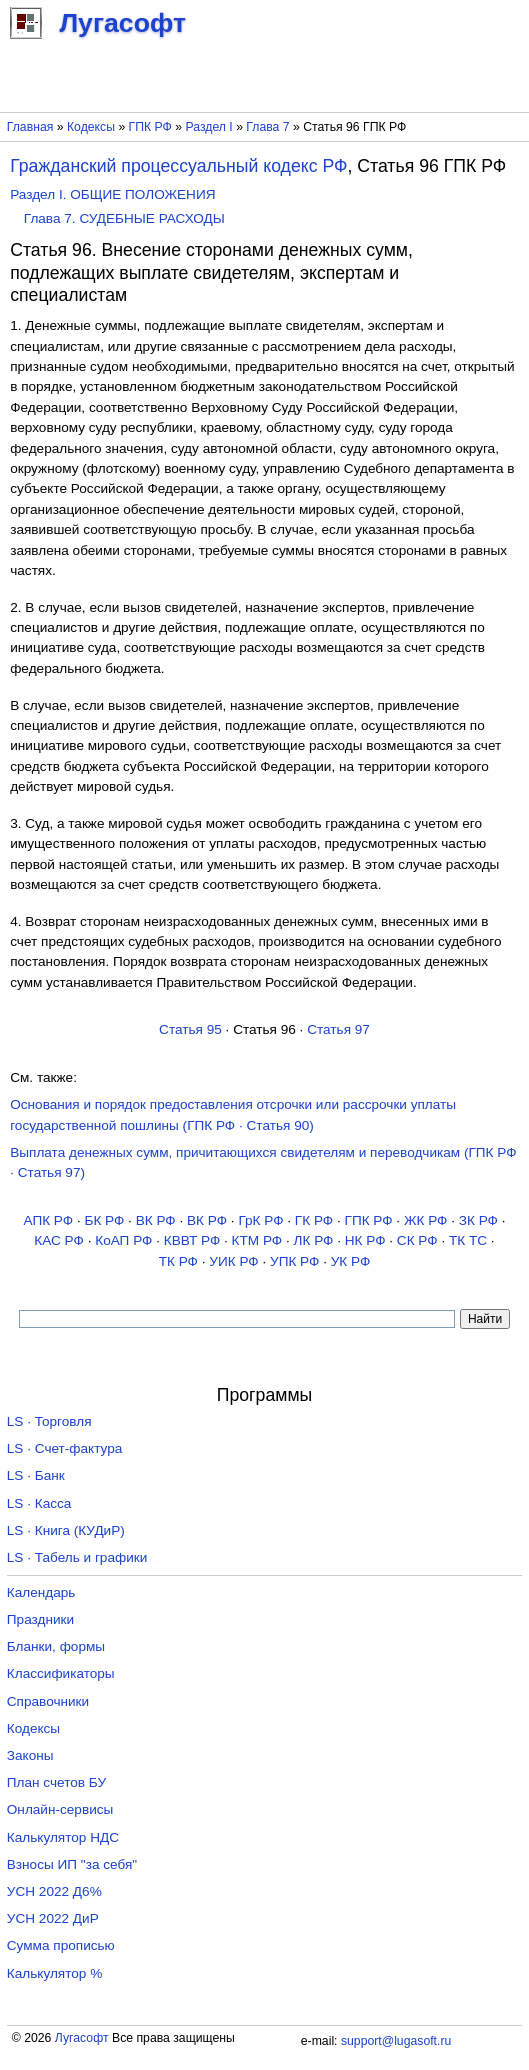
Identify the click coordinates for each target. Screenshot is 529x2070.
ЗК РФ (478, 1220)
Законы (30, 1755)
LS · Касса (39, 1503)
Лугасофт (82, 2038)
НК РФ (365, 1240)
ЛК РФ (314, 1240)
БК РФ (104, 1220)
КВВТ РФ (192, 1240)
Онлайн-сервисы (60, 1809)
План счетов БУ (56, 1782)
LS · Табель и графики (77, 1557)
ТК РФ (178, 1261)
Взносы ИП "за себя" (72, 1864)
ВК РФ (156, 1220)
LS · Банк (36, 1475)
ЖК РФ (426, 1220)
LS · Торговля (49, 1421)
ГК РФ (314, 1220)
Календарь (41, 1592)
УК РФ (351, 1261)
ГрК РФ (260, 1220)
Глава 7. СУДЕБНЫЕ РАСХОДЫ (124, 218)
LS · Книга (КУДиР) (66, 1530)
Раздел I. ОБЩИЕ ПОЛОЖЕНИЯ (112, 194)
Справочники (48, 1701)
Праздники (40, 1619)
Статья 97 (338, 1029)
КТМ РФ (257, 1240)
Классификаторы (61, 1673)
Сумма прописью (61, 1945)
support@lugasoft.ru (396, 2041)
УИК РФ (233, 1261)
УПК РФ (294, 1261)
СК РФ (417, 1240)
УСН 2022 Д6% (54, 1891)
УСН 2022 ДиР (53, 1918)
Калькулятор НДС (63, 1837)
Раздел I (209, 127)
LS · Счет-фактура (65, 1448)
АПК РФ (48, 1220)
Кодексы (91, 127)
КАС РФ (59, 1240)
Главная (30, 127)
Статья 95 (190, 1029)
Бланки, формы (56, 1646)
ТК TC (468, 1240)
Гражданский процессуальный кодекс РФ (178, 166)
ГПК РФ (150, 127)
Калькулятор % (54, 1973)
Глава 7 (267, 127)
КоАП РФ (123, 1240)
